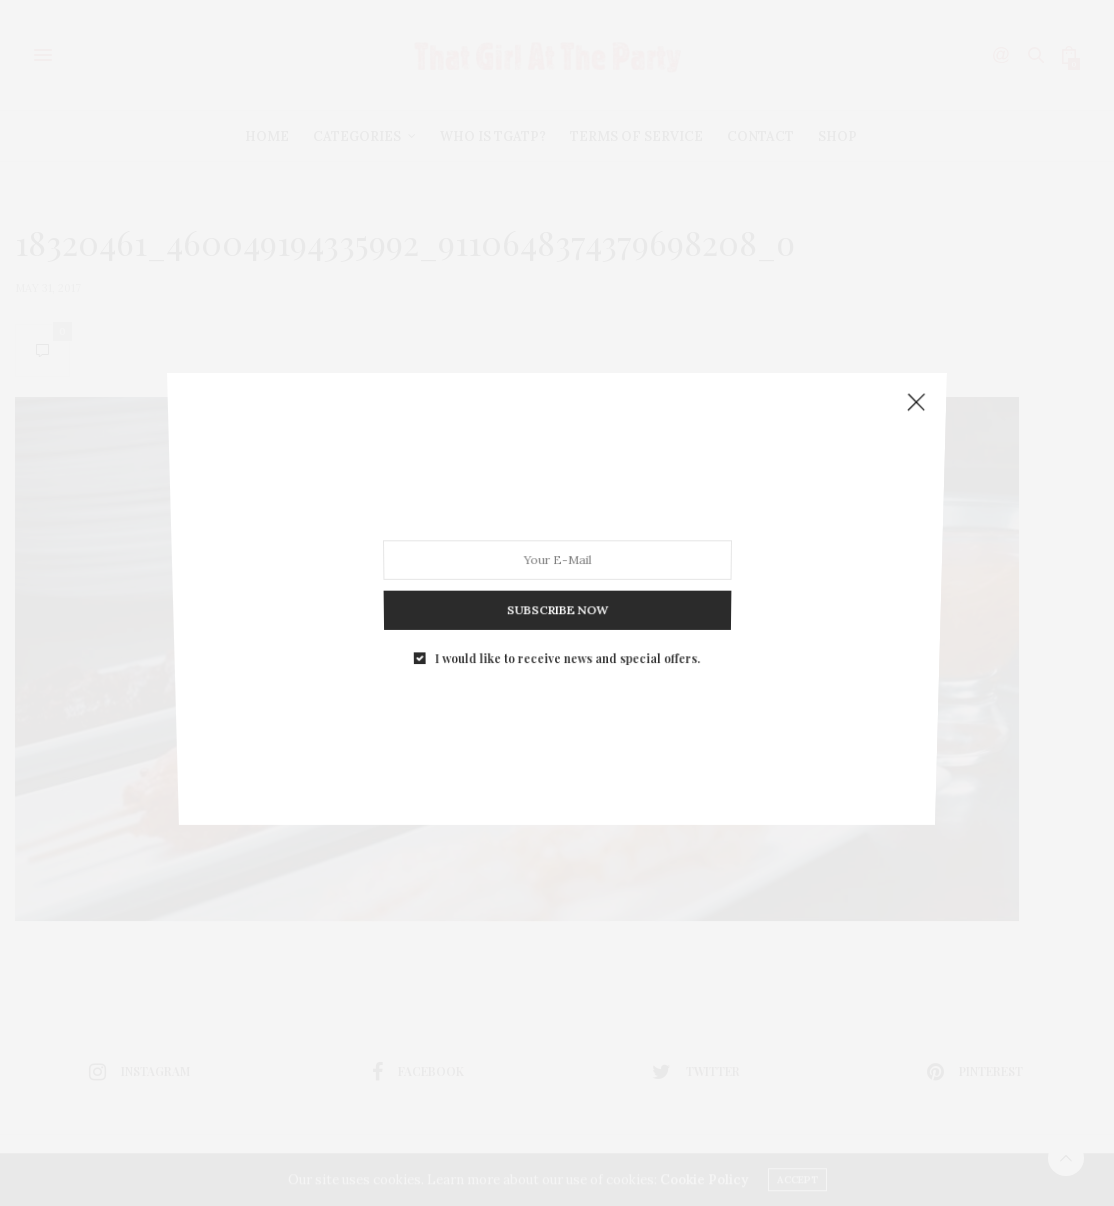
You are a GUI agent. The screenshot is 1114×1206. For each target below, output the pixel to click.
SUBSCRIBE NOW (557, 598)
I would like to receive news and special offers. (567, 642)
